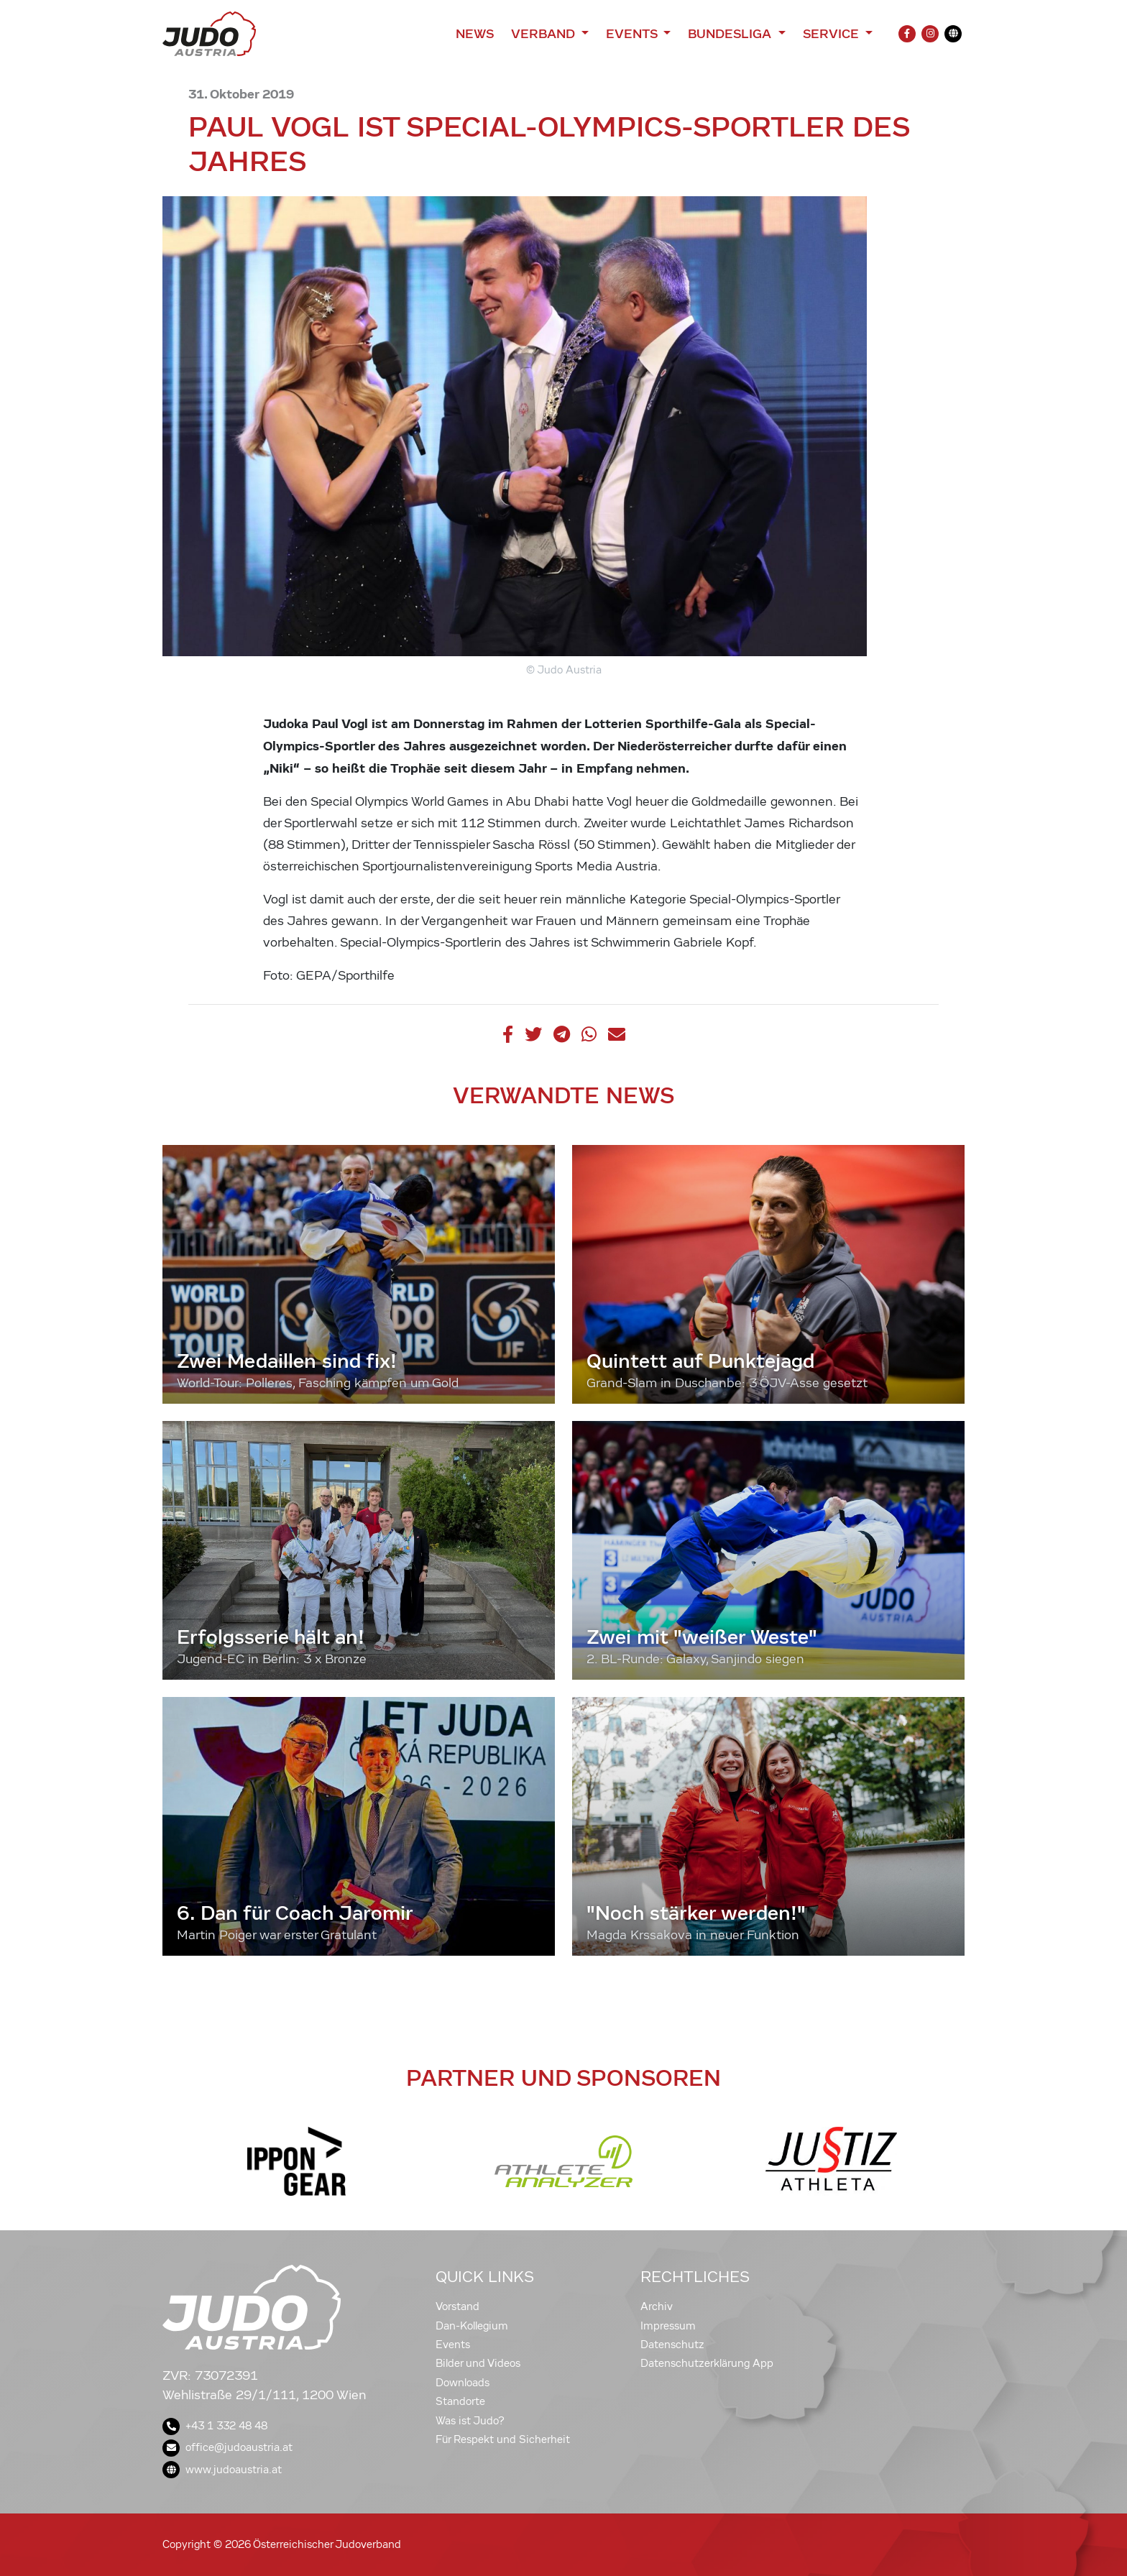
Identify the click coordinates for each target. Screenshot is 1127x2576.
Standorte (460, 2401)
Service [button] (832, 34)
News (475, 34)
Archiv (656, 2306)
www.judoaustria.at (222, 2469)
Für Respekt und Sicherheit (503, 2439)
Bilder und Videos (478, 2363)
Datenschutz (672, 2344)
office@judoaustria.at (227, 2447)
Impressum (668, 2325)
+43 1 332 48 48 (214, 2425)
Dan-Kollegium (472, 2325)
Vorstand (457, 2306)
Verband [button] (544, 34)
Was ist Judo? (470, 2420)
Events (453, 2344)
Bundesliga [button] (731, 34)
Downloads (462, 2382)
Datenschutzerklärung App (706, 2363)
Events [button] (633, 34)
